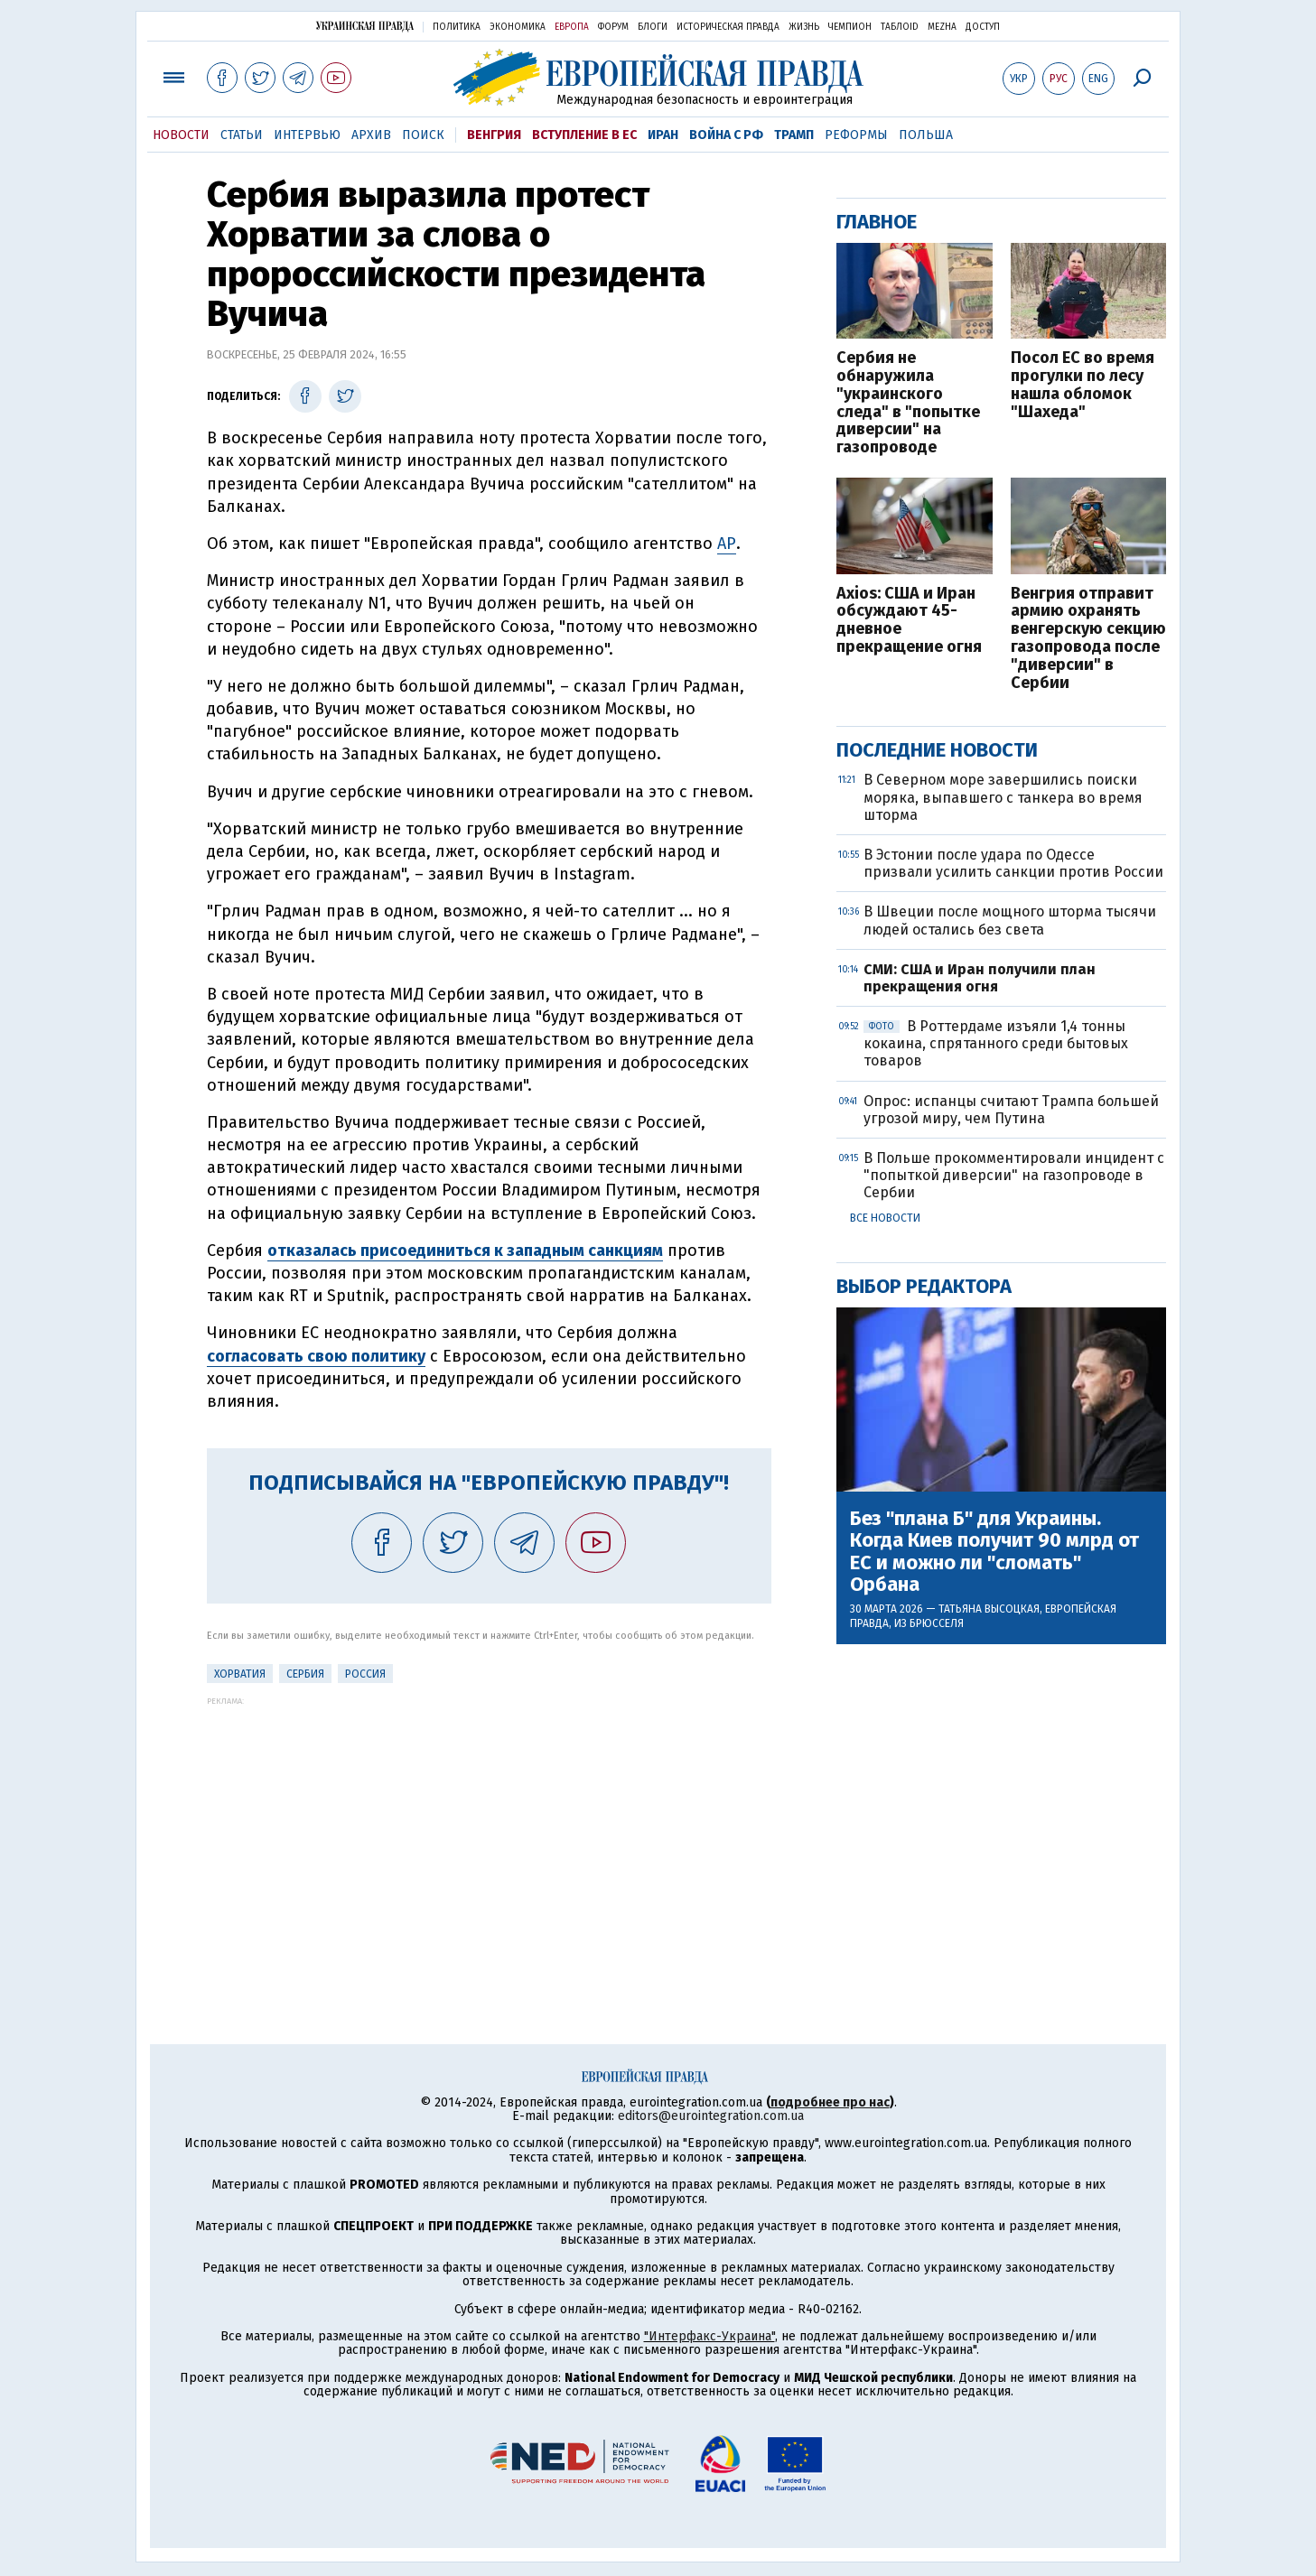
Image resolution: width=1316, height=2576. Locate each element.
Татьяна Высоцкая (989, 1609)
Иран (663, 135)
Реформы (856, 135)
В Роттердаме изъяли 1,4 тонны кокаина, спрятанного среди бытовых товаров (995, 1043)
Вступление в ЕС (584, 135)
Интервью (307, 135)
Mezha (942, 27)
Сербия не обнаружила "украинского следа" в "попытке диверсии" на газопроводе (908, 403)
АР (726, 543)
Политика (457, 27)
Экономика (518, 27)
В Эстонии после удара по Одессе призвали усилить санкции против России (1013, 863)
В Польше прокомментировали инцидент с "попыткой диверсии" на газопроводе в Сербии (1013, 1175)
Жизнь (804, 27)
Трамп (794, 135)
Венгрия (494, 135)
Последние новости (937, 750)
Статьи (241, 135)
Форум (613, 27)
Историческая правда (728, 27)
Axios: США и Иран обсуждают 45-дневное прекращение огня (909, 620)
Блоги (652, 27)
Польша (926, 135)
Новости (181, 135)
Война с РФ (726, 135)
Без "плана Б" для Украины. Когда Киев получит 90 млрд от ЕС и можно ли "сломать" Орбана (994, 1551)
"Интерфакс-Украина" (709, 2336)
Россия (365, 1674)
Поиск (423, 135)
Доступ (983, 27)
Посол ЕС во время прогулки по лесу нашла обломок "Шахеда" (1082, 385)
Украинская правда (365, 26)
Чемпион (850, 27)
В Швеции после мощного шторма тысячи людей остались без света (1009, 920)
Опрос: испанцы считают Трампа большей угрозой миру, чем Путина (1011, 1110)
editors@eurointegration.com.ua (711, 2116)
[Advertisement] (489, 1832)
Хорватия (240, 1674)
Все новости (885, 1218)
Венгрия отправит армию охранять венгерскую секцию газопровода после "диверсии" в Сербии (1088, 639)
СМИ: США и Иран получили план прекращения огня (979, 978)
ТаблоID (900, 27)
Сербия (305, 1674)
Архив (371, 135)
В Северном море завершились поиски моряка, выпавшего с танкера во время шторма (1003, 797)
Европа (572, 27)
